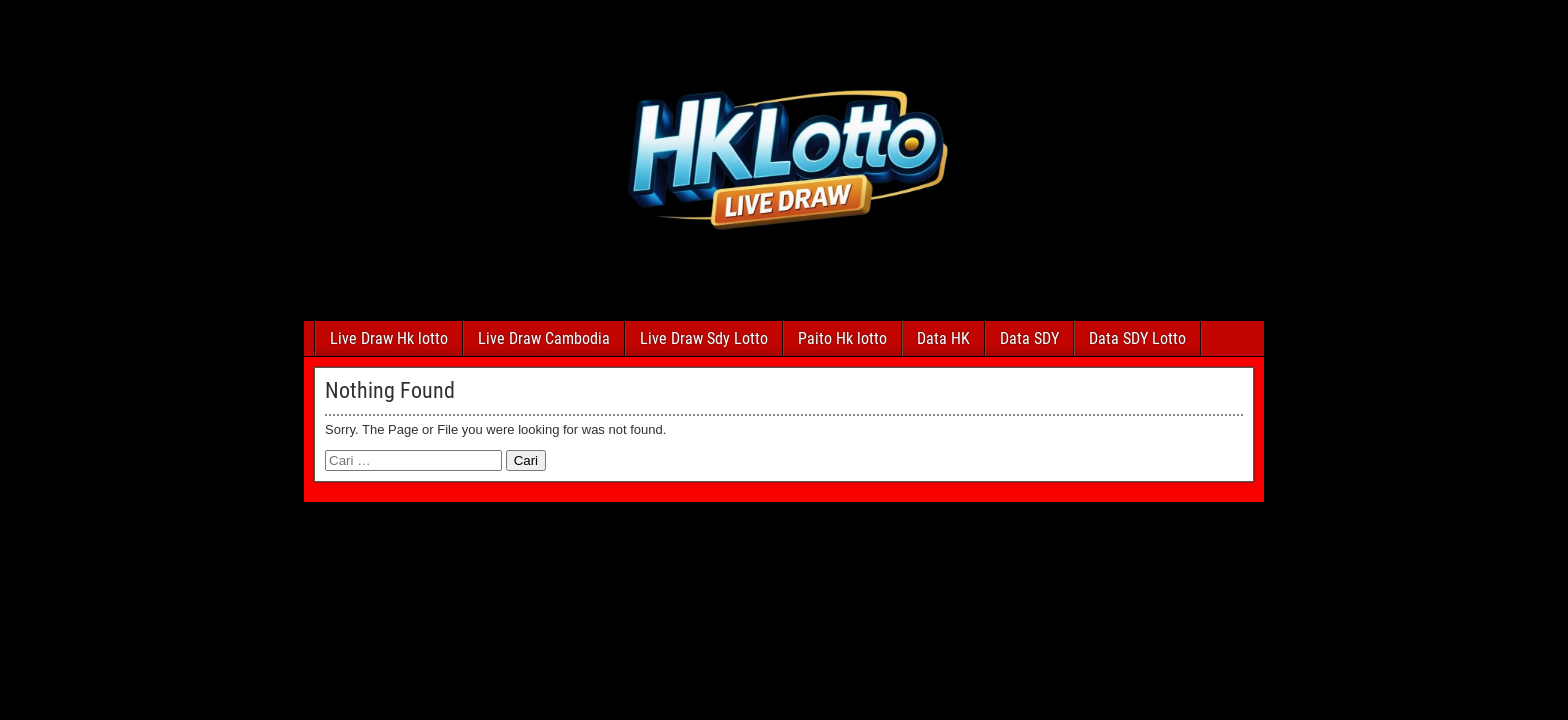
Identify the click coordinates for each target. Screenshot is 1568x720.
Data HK (943, 338)
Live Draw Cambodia (544, 338)
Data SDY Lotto (1137, 338)
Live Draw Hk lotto (389, 338)
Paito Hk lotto (842, 338)
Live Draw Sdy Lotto (704, 338)
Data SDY (1029, 338)
